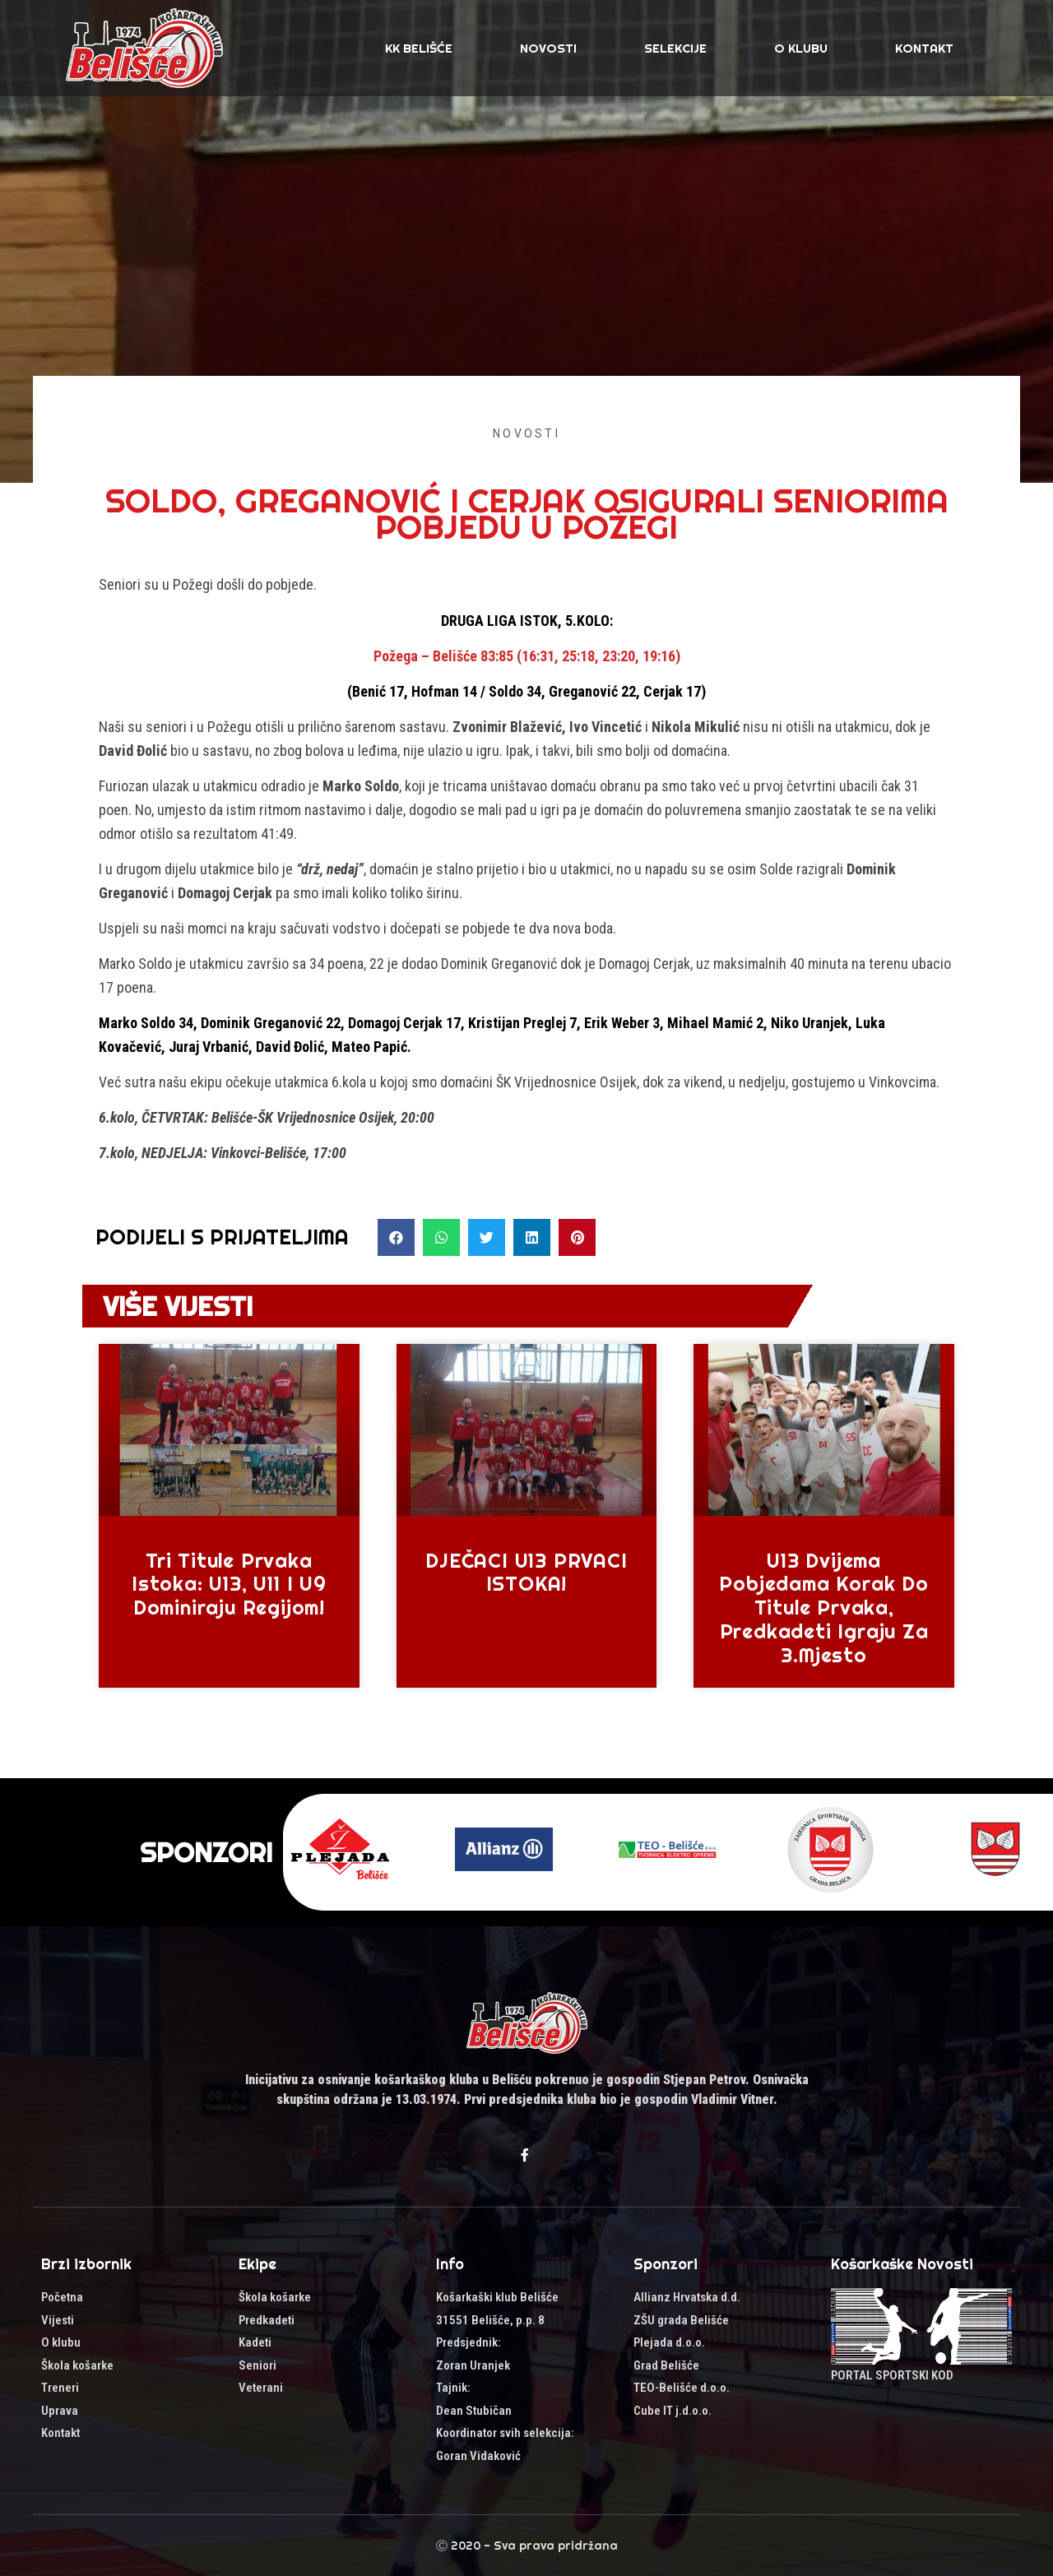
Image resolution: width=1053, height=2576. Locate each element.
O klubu (801, 48)
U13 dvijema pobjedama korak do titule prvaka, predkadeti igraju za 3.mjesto (823, 1607)
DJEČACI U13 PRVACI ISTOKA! (526, 1572)
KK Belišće (418, 48)
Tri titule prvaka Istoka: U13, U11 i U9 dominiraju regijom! (229, 1584)
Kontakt (924, 48)
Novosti (548, 48)
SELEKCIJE (675, 48)
